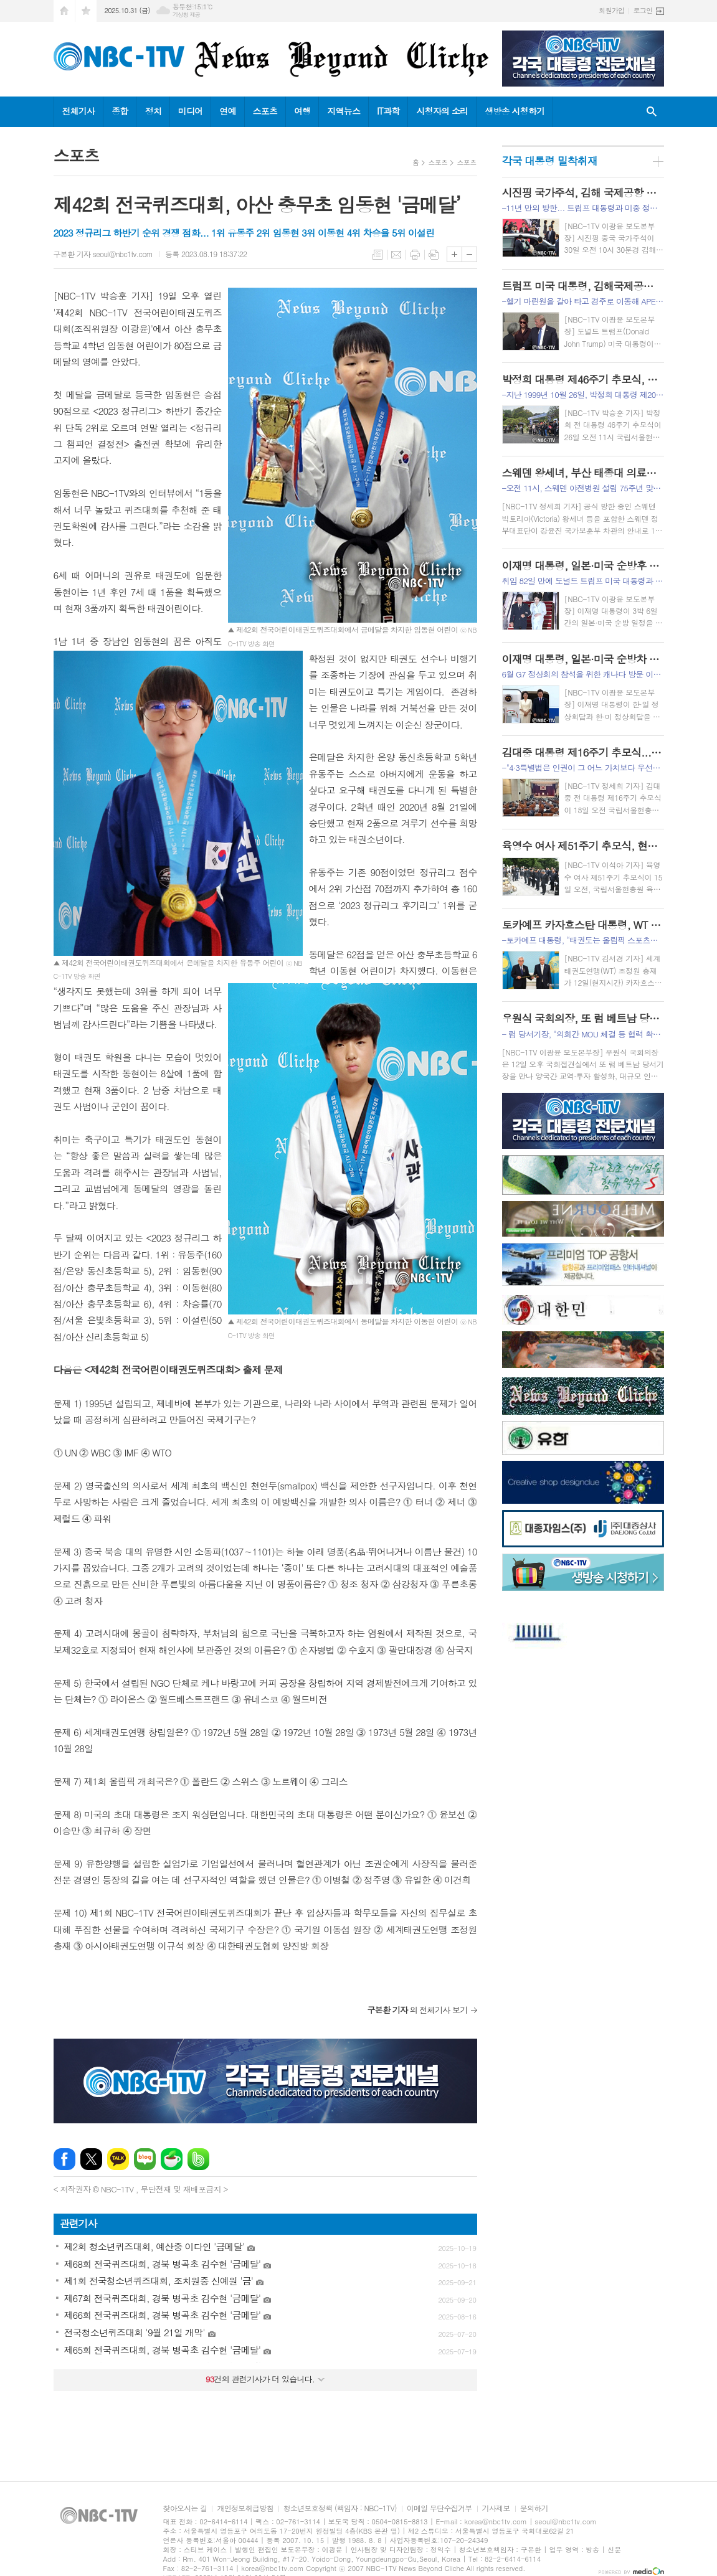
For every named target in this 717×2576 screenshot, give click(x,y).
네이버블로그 (145, 2159)
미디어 (190, 111)
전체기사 (78, 111)
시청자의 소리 (442, 111)
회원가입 (611, 10)
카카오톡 (118, 2159)
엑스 (91, 2159)
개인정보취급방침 (245, 2508)
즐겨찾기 (86, 11)
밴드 (198, 2159)
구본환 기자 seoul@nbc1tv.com (103, 253)
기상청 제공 (187, 15)
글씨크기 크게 (454, 254)
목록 (377, 254)
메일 (396, 254)
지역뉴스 (343, 111)
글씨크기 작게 (469, 254)
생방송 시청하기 (514, 111)
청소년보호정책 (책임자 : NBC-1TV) (340, 2508)
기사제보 (496, 2508)
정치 (153, 111)
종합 (120, 111)
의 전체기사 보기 (418, 2010)
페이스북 (64, 2159)
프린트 (415, 254)
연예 (227, 111)
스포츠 (265, 111)
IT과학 (388, 111)
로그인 (642, 10)
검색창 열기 (651, 112)
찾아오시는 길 (185, 2508)
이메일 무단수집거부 (439, 2508)
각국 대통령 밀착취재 (549, 160)
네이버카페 (172, 2159)
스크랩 (433, 254)
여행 (302, 111)
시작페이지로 (64, 11)
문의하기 (534, 2508)
